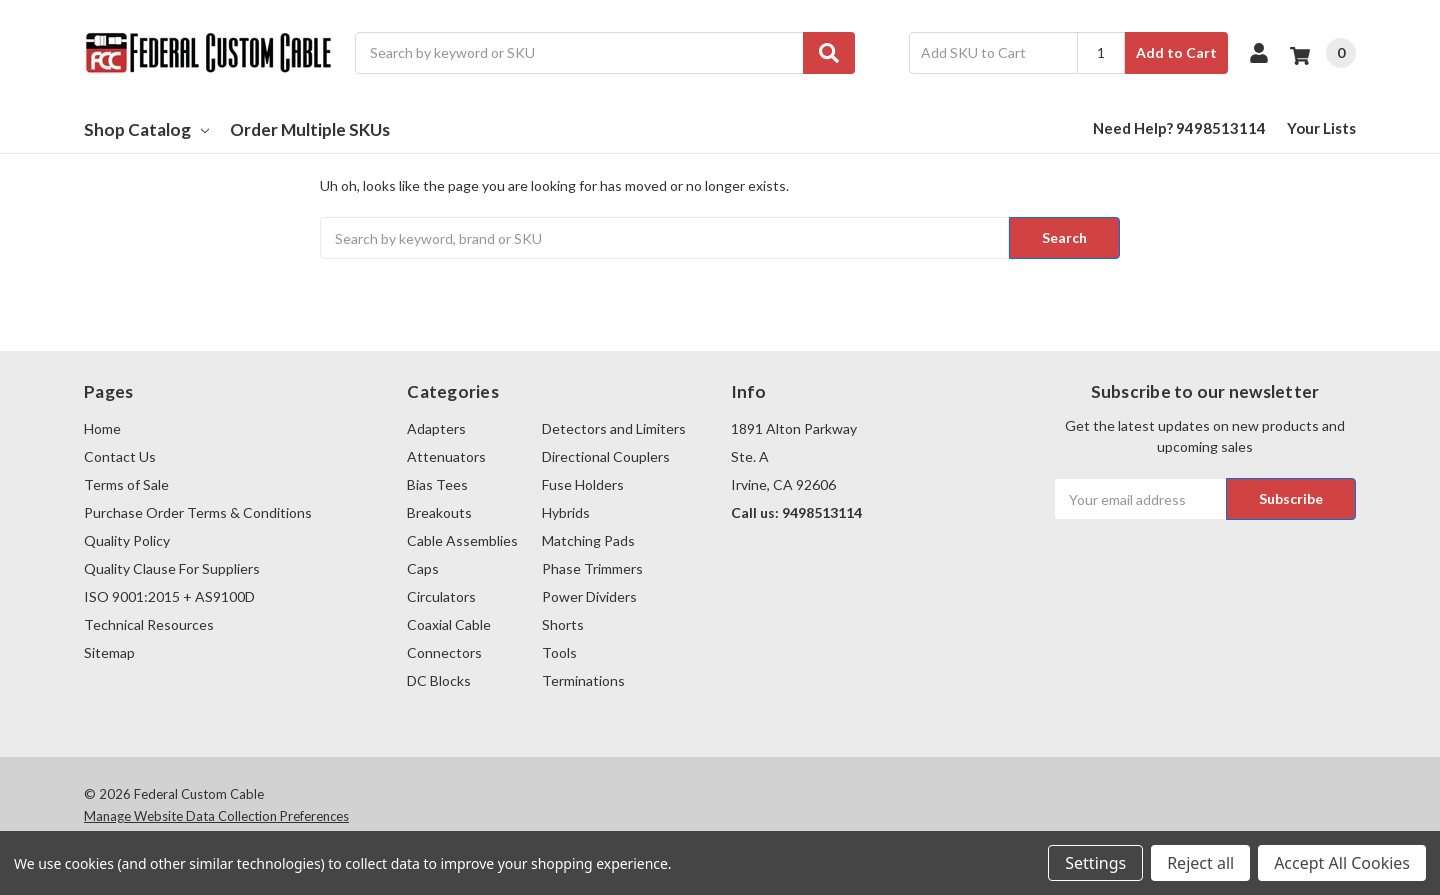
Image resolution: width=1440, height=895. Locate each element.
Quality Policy (127, 540)
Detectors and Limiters (614, 428)
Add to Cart (1176, 52)
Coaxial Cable (449, 624)
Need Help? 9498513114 (1179, 128)
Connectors (444, 652)
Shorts (563, 624)
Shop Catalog (146, 129)
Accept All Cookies (1342, 863)
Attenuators (446, 456)
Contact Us (120, 456)
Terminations (583, 680)
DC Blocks (439, 680)
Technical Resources (149, 624)
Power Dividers (589, 596)
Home (102, 428)
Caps (423, 568)
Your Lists (1321, 128)
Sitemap (109, 652)
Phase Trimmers (592, 568)
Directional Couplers (606, 456)
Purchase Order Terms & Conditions (198, 512)
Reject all (1200, 863)
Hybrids (566, 512)
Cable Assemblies (462, 540)
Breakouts (439, 512)
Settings (1095, 863)
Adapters (436, 428)
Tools (559, 652)
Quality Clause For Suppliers (172, 568)
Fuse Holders (583, 484)
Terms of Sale (126, 484)
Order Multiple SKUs (310, 129)
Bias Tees (437, 484)
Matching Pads (588, 540)
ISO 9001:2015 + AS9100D (169, 596)
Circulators (441, 596)
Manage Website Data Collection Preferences (216, 816)
